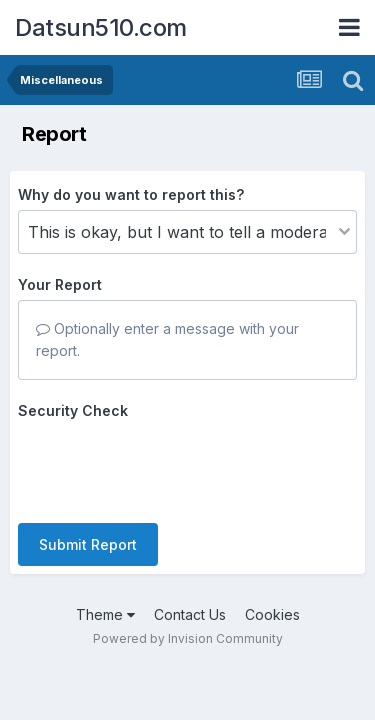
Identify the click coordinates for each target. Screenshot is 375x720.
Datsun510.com (101, 27)
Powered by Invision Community (188, 638)
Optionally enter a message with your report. (167, 339)
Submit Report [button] (88, 544)
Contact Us (190, 614)
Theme (105, 614)
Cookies (272, 614)
